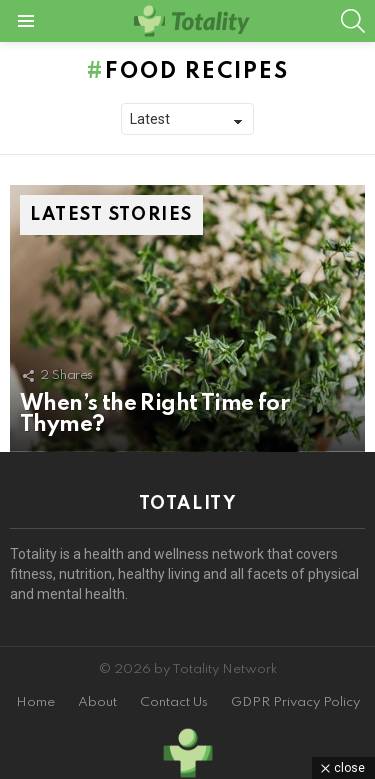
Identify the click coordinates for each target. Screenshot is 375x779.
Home (35, 702)
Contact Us (174, 702)
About (97, 702)
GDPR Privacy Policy (295, 702)
